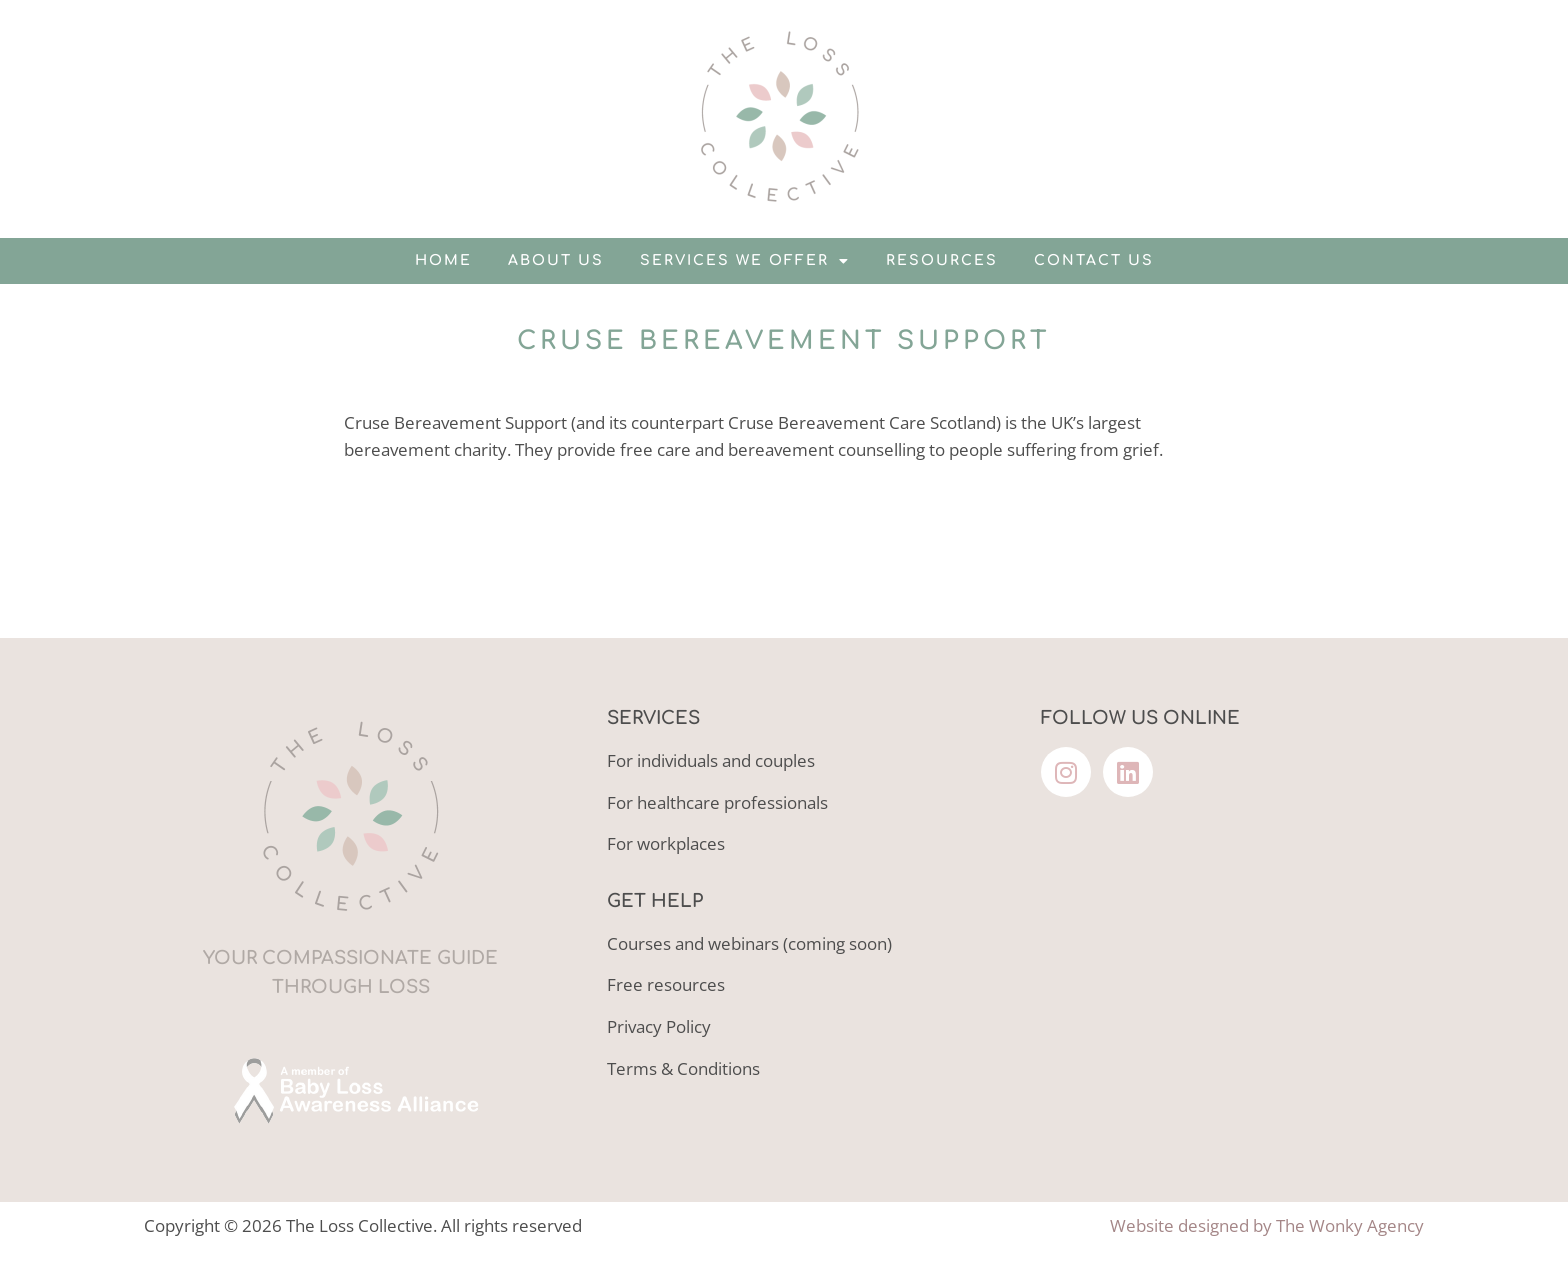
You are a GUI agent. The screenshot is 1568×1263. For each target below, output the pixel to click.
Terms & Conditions (683, 1068)
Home (443, 260)
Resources (942, 260)
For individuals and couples (711, 760)
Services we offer (745, 261)
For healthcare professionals (717, 802)
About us (556, 260)
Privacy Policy (659, 1026)
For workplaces (666, 843)
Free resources (666, 984)
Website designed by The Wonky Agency (1267, 1225)
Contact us (1094, 260)
